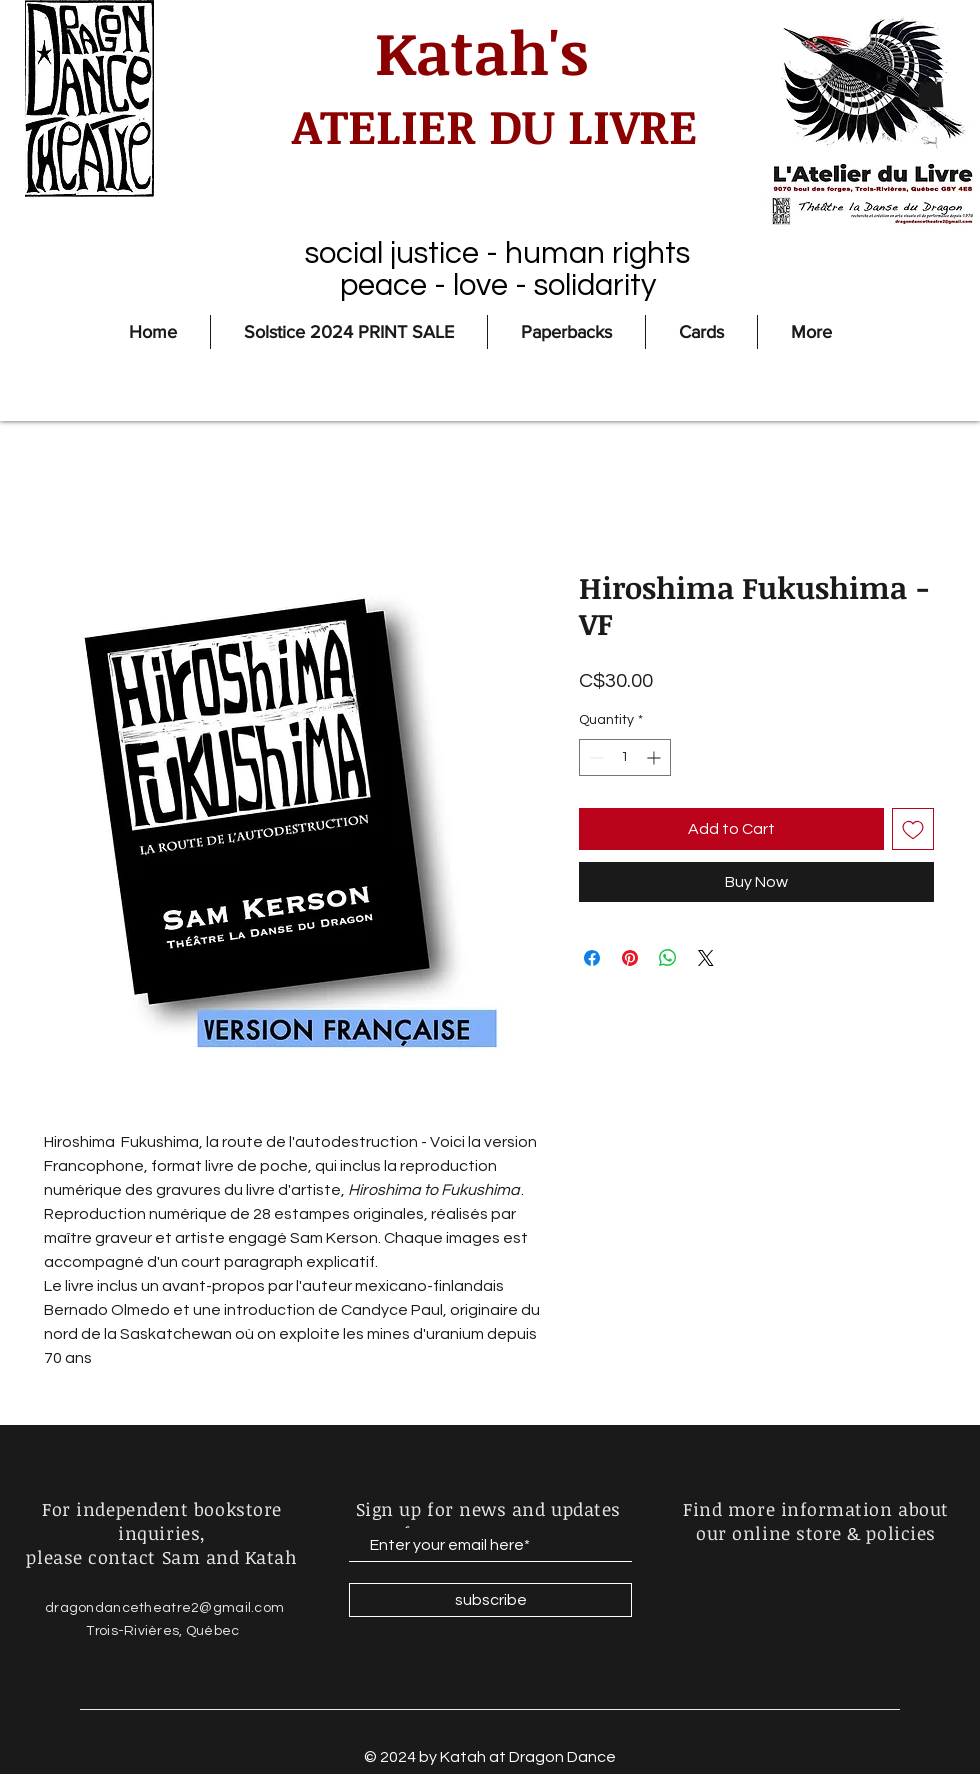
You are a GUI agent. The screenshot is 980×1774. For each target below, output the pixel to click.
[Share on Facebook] (592, 958)
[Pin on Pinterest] (630, 958)
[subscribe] (490, 1600)
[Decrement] (594, 757)
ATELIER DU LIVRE (481, 125)
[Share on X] (706, 958)
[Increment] (655, 757)
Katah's (481, 51)
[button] (930, 91)
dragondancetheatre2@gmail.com (164, 1608)
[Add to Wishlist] (913, 829)
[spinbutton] (625, 757)
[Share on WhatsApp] (668, 958)
